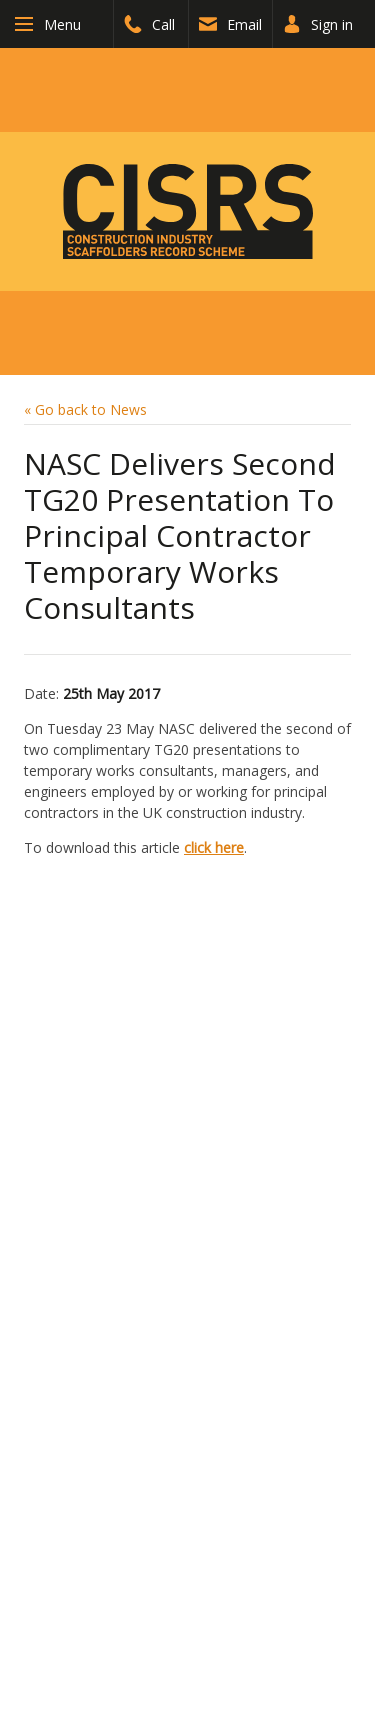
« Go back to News (85, 409)
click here (214, 847)
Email (230, 24)
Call (149, 24)
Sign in (318, 24)
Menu (62, 24)
